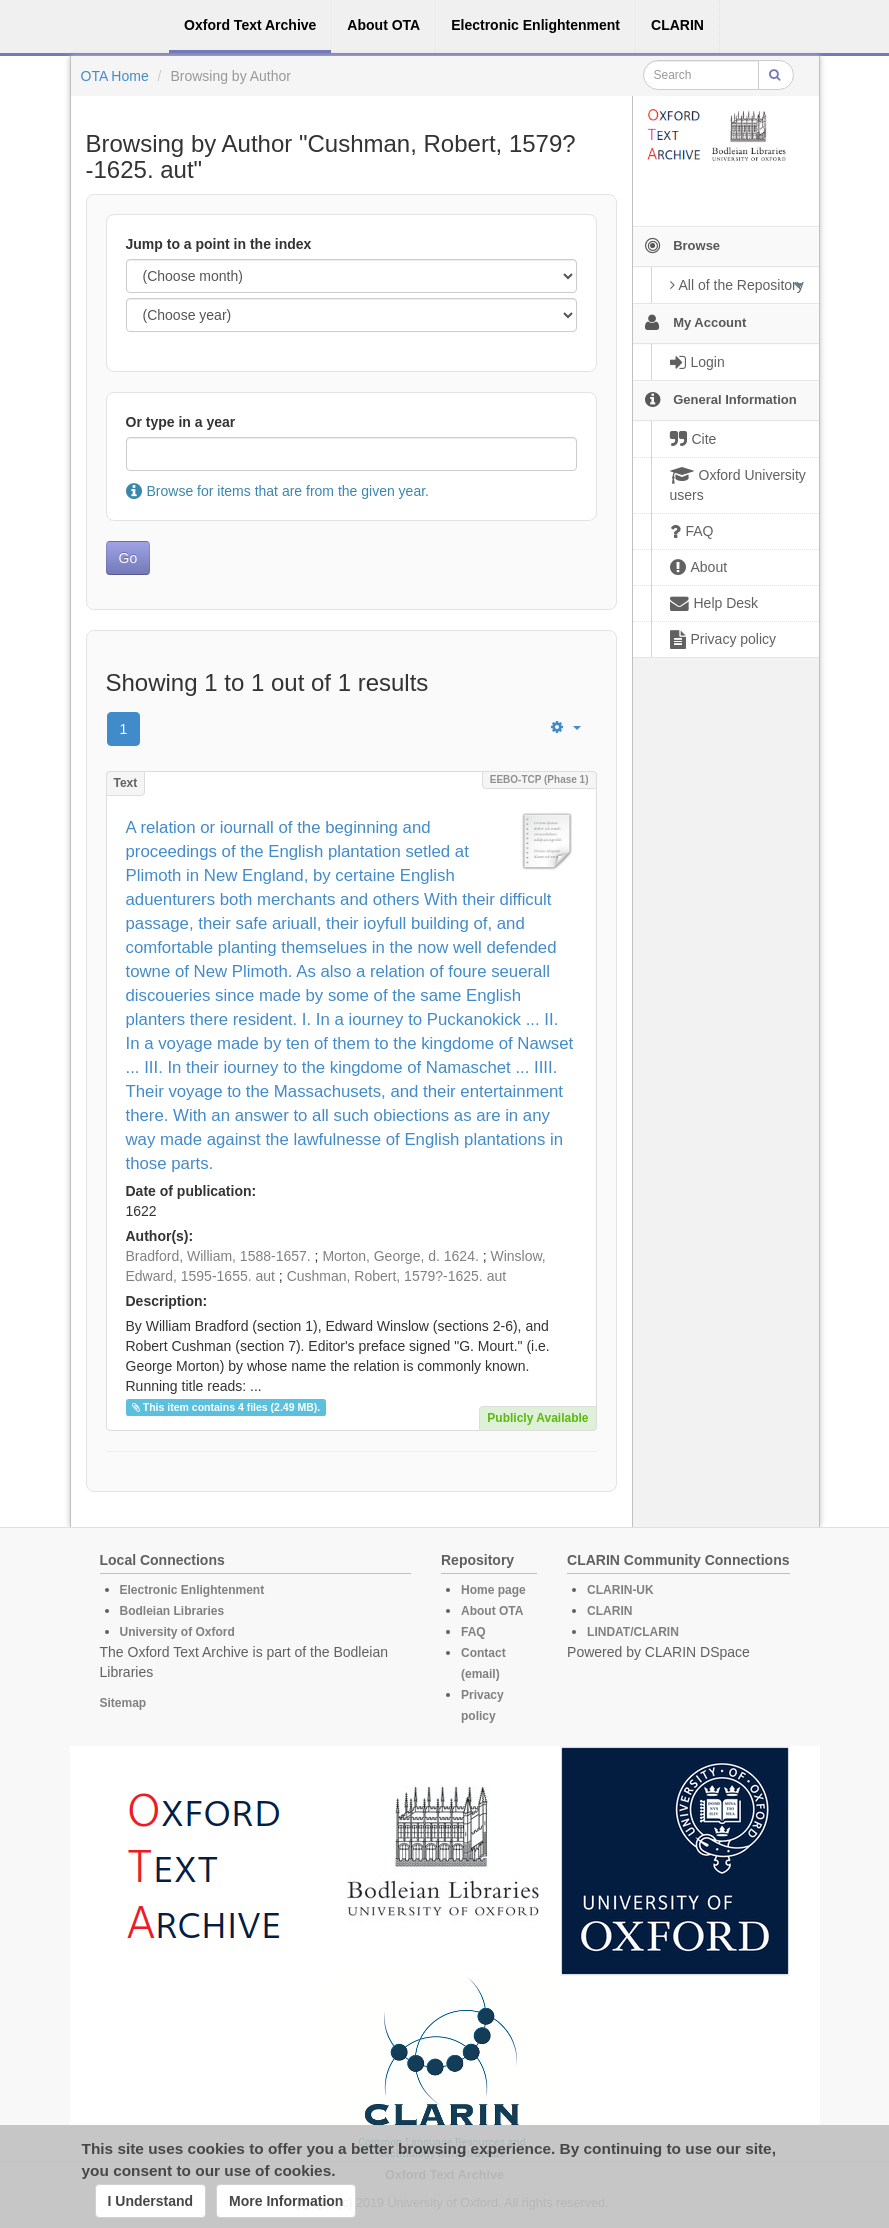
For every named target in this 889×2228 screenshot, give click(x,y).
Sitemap (123, 1703)
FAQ (473, 1632)
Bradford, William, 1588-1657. (218, 1256)
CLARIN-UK (620, 1590)
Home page (493, 1590)
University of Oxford (177, 1632)
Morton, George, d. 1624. (400, 1256)
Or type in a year (181, 422)
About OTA (492, 1611)
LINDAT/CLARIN (633, 1632)
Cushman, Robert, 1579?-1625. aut (396, 1276)
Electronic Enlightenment (192, 1590)
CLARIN (609, 1611)
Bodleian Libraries (172, 1611)
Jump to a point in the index (219, 244)
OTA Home (115, 76)
